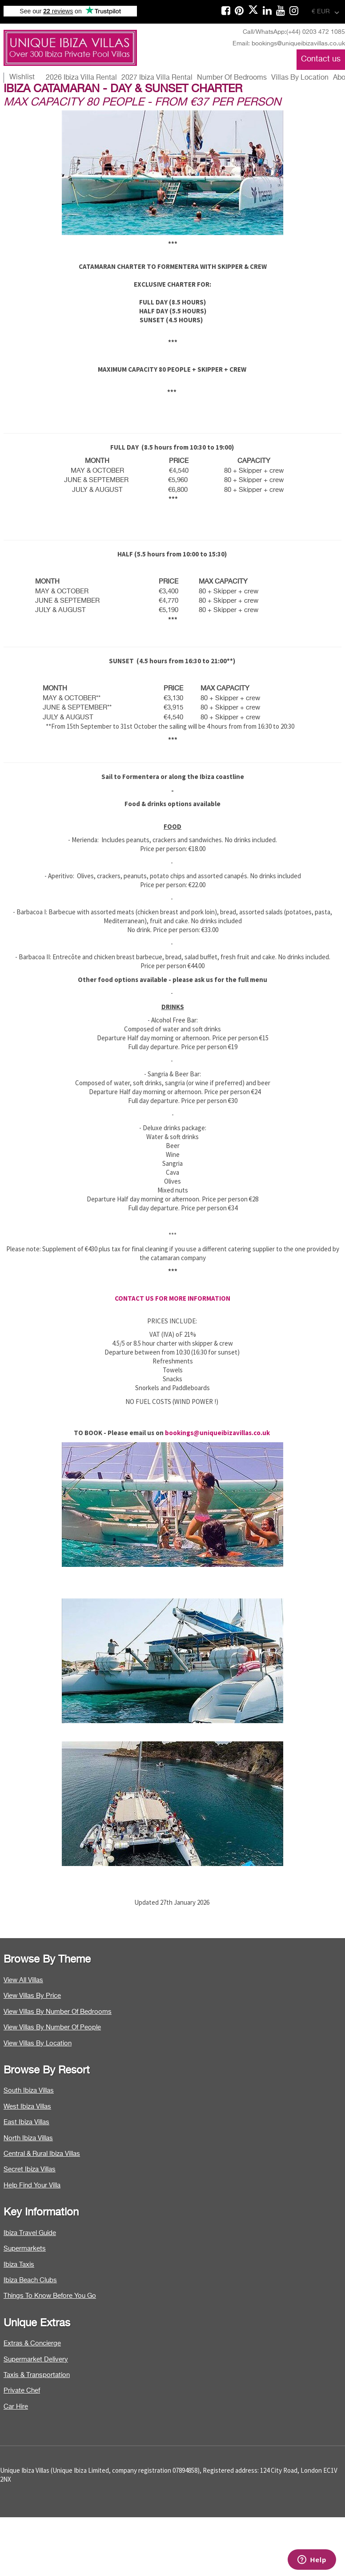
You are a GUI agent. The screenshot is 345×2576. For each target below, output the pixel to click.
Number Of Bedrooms (232, 77)
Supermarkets (25, 2248)
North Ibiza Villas (28, 2138)
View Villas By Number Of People (52, 2027)
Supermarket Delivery (36, 2359)
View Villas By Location (38, 2043)
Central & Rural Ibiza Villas (42, 2153)
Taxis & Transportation (37, 2375)
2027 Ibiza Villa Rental (157, 77)
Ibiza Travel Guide (30, 2233)
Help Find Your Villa (32, 2185)
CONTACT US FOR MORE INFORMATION (172, 1298)
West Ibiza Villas (27, 2106)
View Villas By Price (32, 1995)
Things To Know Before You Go (50, 2295)
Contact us (321, 59)
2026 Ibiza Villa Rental (81, 77)
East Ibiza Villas (26, 2122)
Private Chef (22, 2390)
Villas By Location (300, 77)
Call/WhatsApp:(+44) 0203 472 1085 (294, 32)
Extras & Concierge (32, 2343)
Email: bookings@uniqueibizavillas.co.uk (289, 44)
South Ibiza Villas (29, 2090)
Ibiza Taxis (19, 2264)
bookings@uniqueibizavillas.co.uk (217, 1432)
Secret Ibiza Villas (30, 2169)
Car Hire (16, 2406)
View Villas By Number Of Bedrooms (58, 2011)
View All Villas (23, 1980)
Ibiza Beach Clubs (30, 2280)
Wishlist (22, 77)
